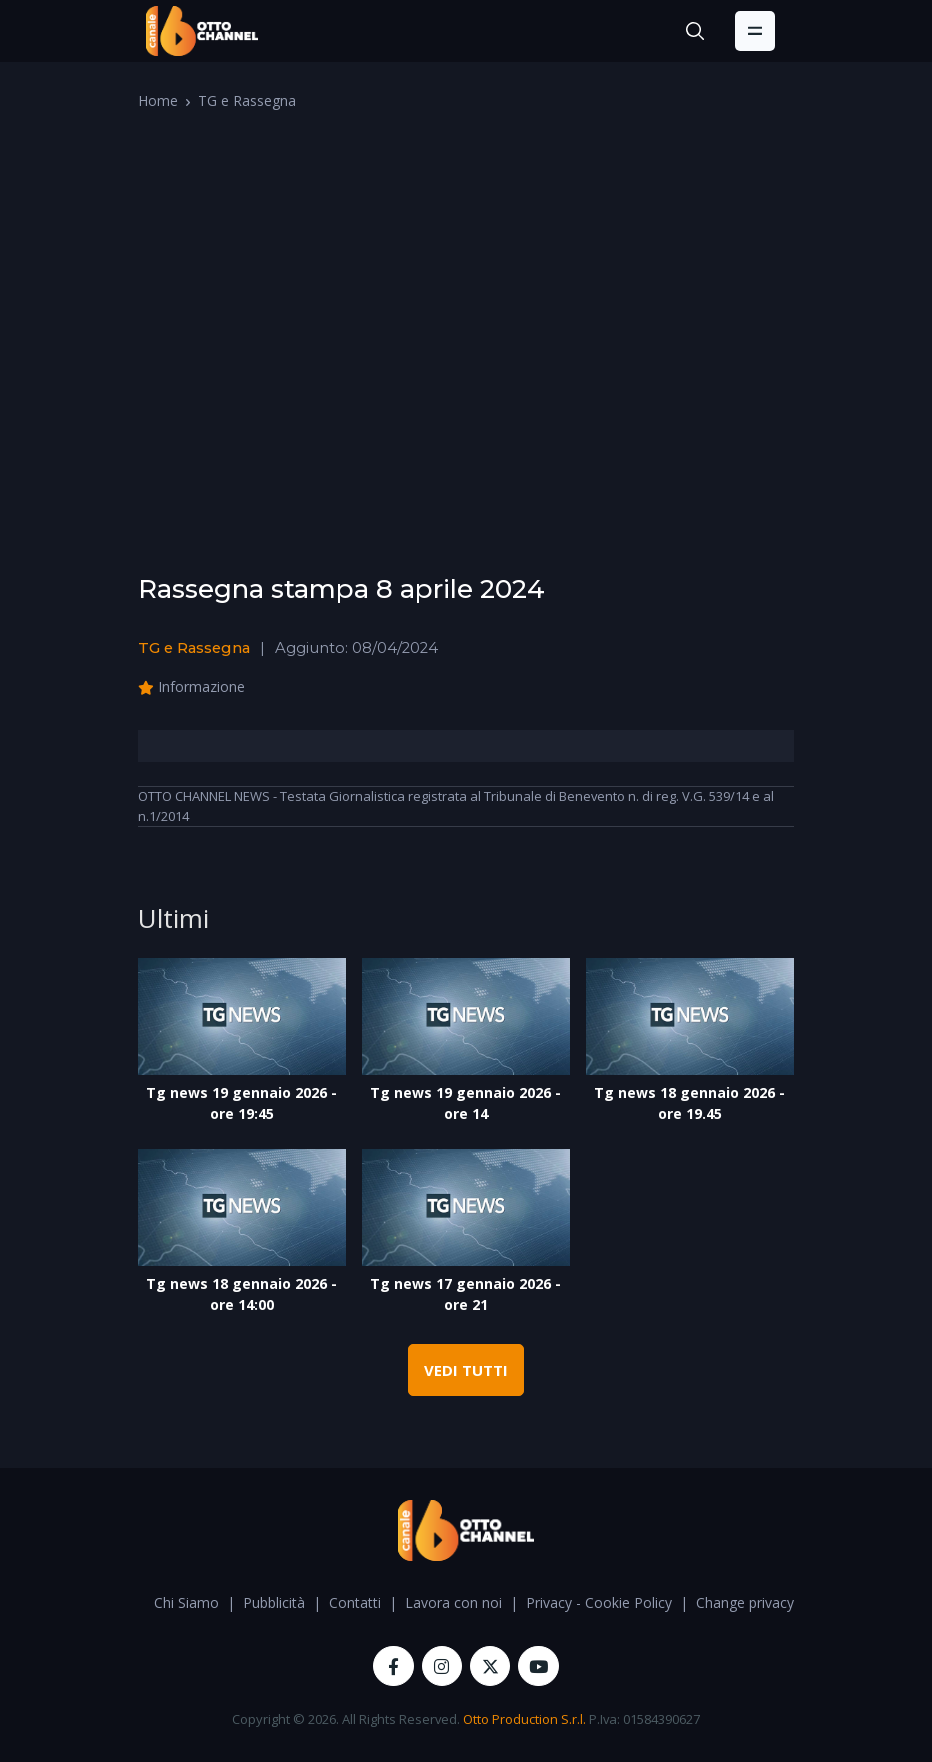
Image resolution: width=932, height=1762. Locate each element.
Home (158, 100)
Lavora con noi (453, 1602)
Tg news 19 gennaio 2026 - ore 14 (465, 1103)
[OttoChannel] (202, 31)
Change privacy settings (772, 1602)
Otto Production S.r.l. (524, 1719)
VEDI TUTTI (466, 1370)
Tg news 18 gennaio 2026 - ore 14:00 (241, 1294)
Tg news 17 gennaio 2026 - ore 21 (465, 1294)
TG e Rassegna (247, 100)
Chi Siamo (186, 1602)
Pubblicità (274, 1602)
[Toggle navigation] (755, 31)
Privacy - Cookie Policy (599, 1602)
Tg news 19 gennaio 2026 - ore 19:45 (241, 1103)
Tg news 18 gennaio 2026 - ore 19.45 (689, 1103)
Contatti (355, 1602)
